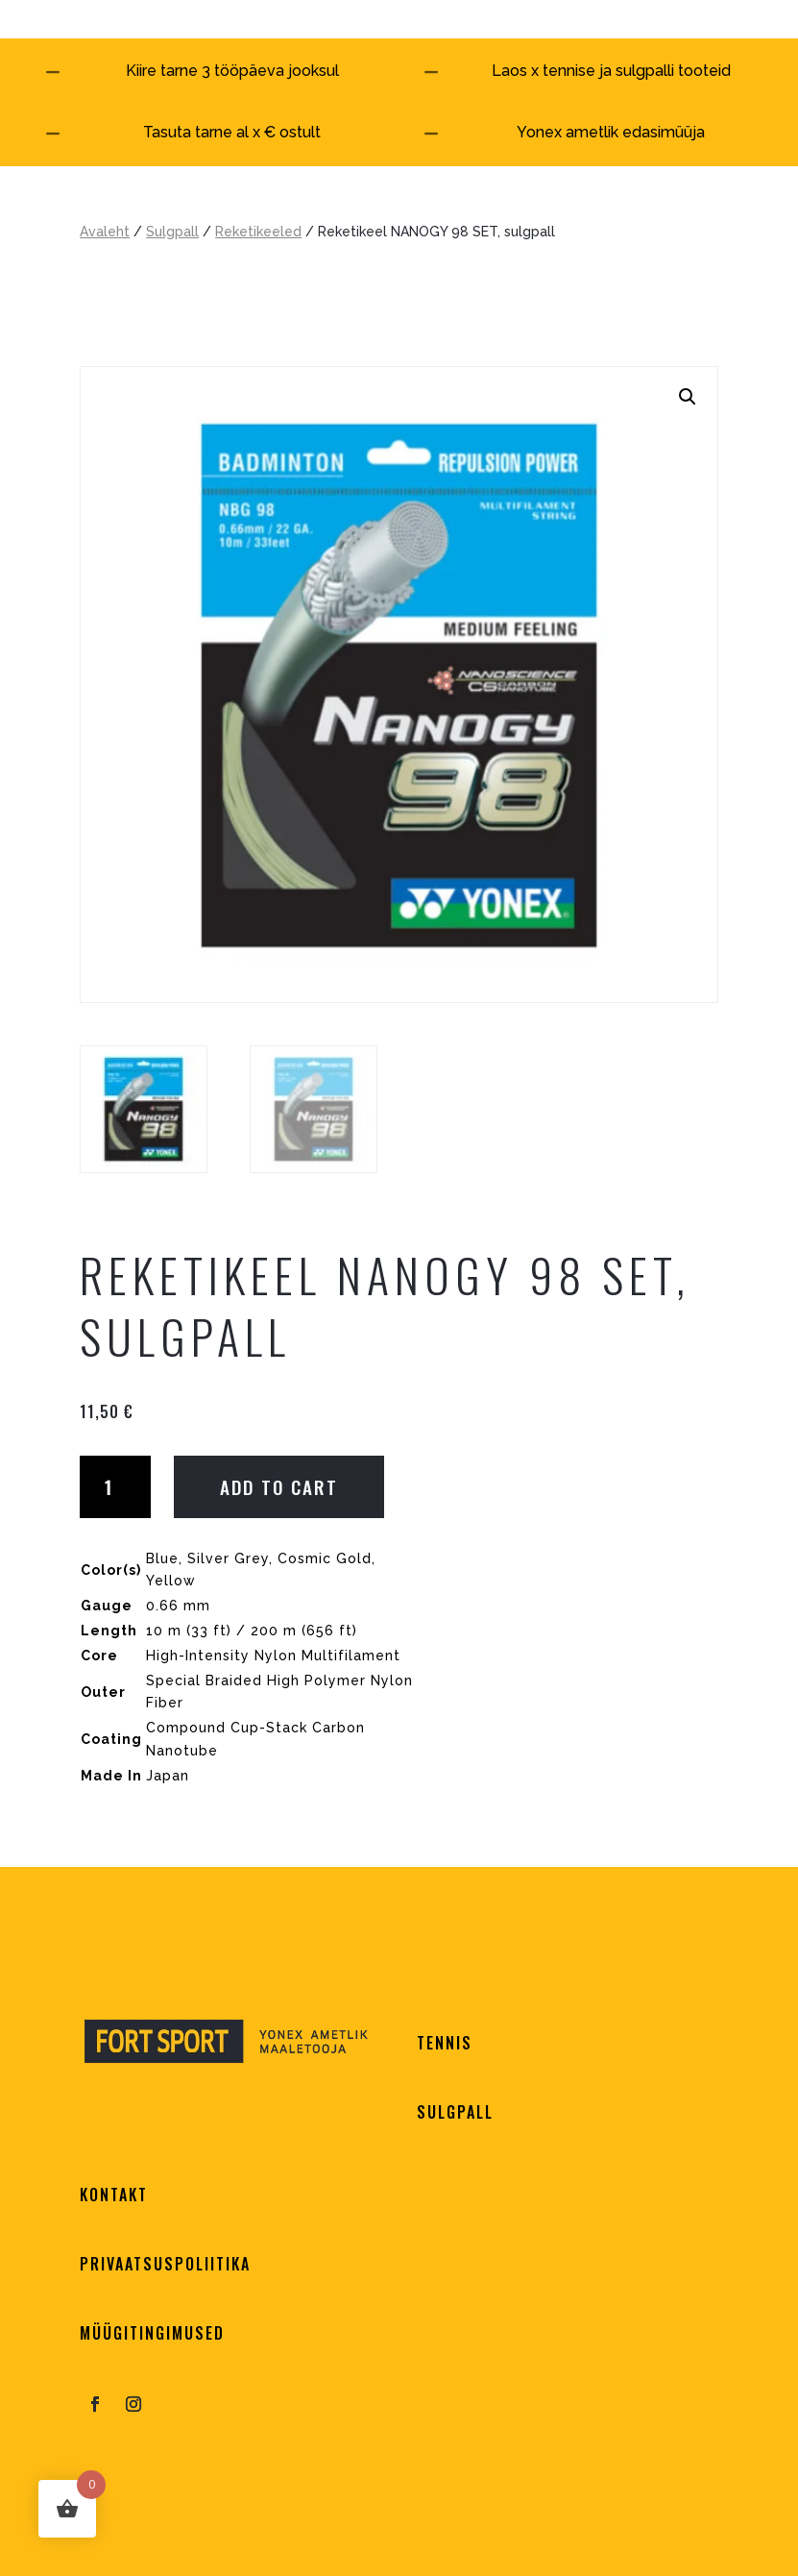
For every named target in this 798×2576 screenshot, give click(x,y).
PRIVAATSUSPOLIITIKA (165, 2263)
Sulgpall (172, 231)
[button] (687, 397)
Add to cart (279, 1486)
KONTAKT (114, 2194)
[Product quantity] (115, 1486)
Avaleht (105, 231)
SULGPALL (455, 2111)
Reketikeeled (258, 231)
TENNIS (444, 2042)
